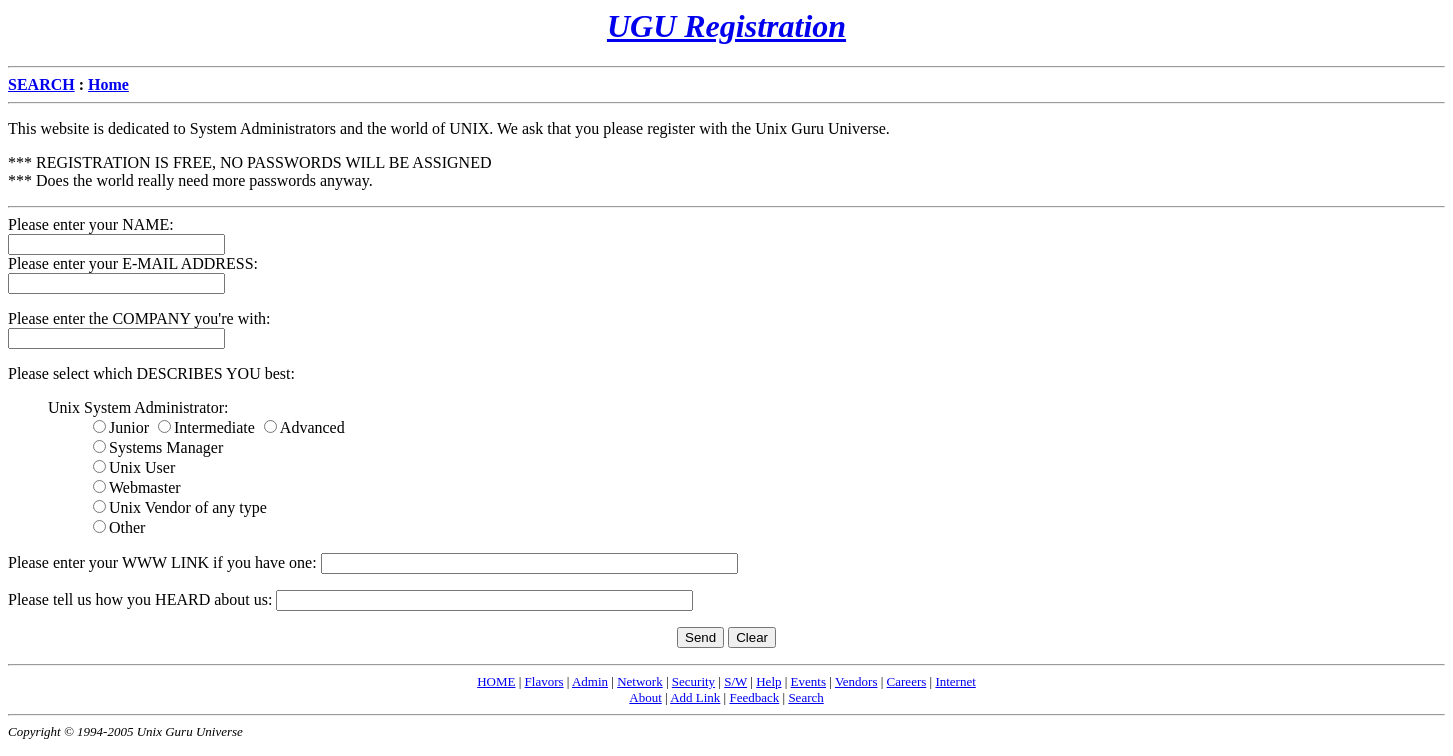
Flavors (544, 681)
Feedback (754, 697)
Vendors (856, 681)
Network (640, 681)
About (645, 697)
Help (768, 681)
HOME (496, 681)
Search (805, 697)
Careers (907, 681)
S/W (735, 681)
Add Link (695, 697)
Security (693, 681)
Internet (955, 681)
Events (808, 681)
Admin (590, 681)
